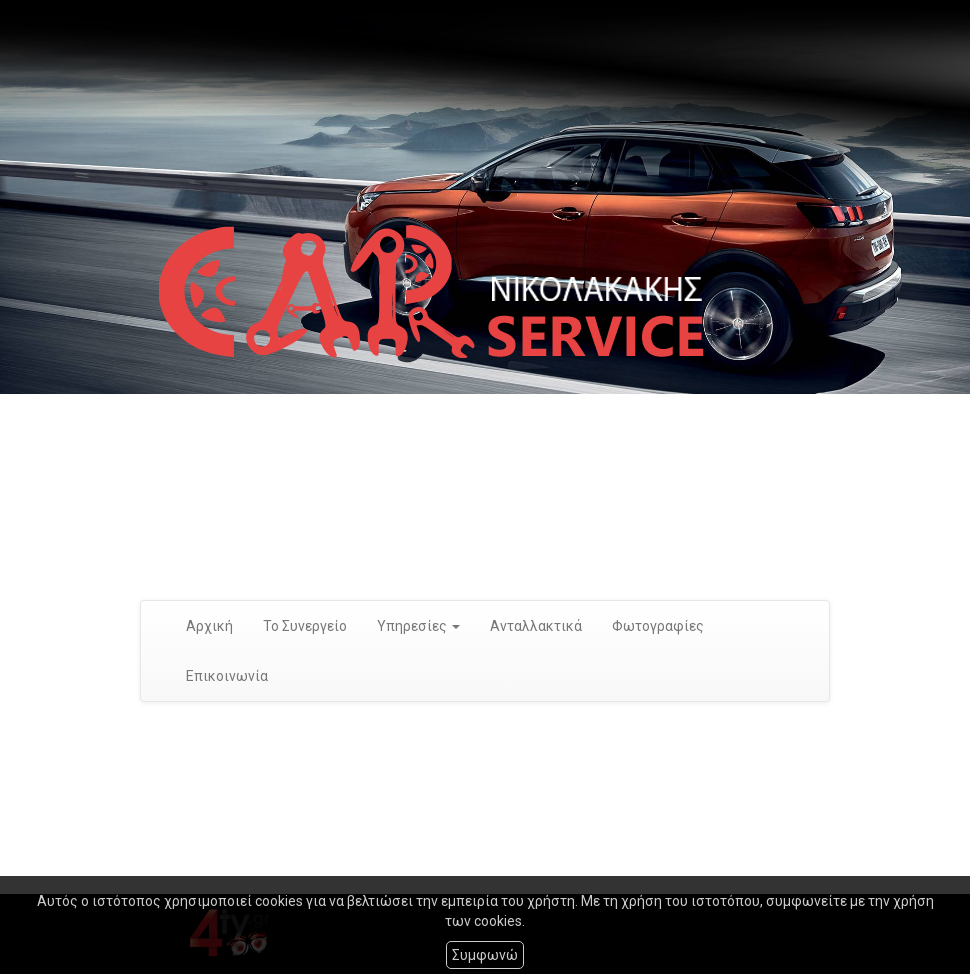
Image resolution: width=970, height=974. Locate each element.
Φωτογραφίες (658, 626)
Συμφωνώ (485, 955)
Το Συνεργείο (305, 626)
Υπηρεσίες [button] (418, 626)
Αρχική (209, 626)
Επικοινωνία (227, 676)
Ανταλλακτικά (536, 626)
